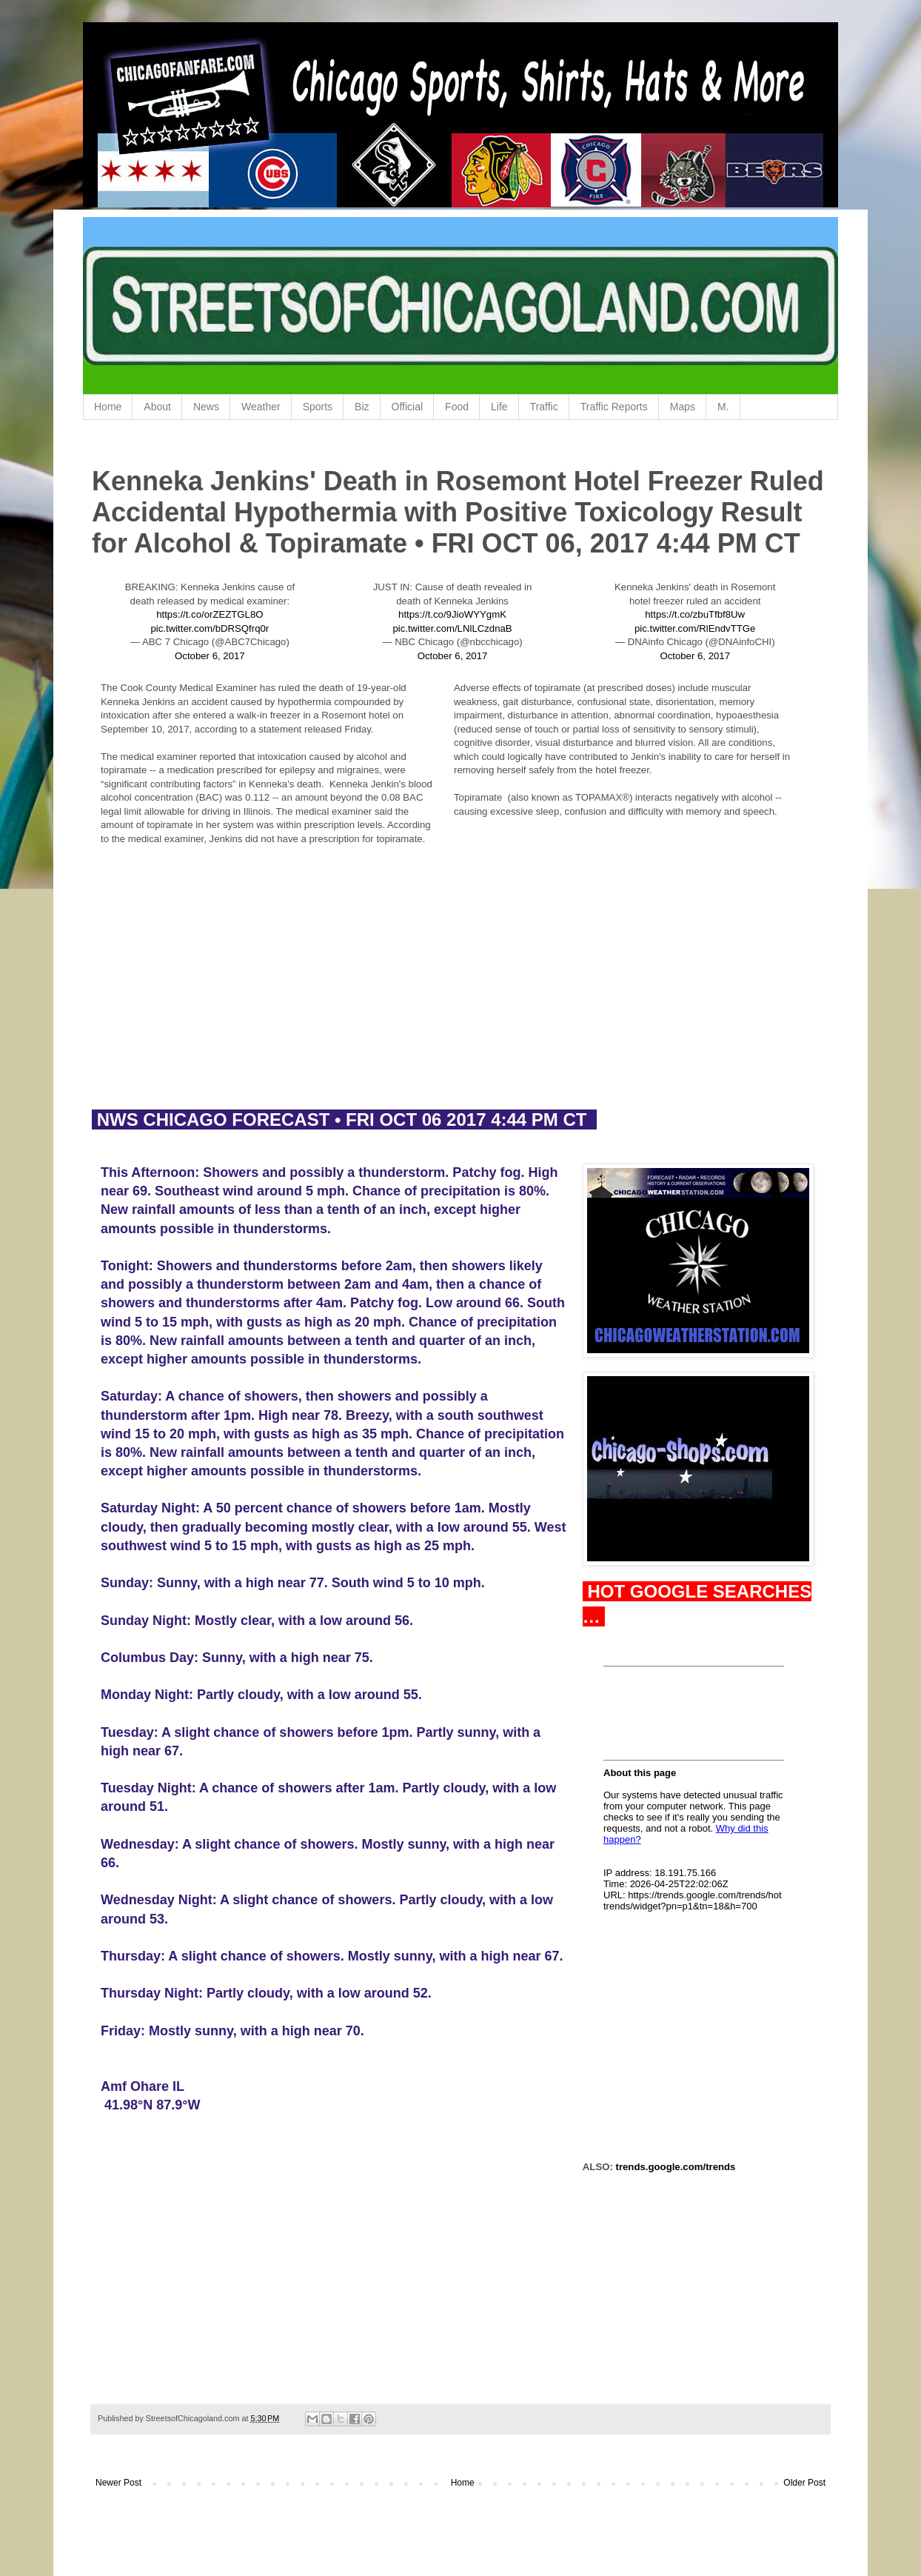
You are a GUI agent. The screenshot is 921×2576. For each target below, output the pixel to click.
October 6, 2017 (210, 655)
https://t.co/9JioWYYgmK (452, 614)
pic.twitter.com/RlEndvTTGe (694, 628)
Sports (317, 407)
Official (407, 407)
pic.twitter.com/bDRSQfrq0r (209, 628)
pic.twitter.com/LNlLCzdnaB (452, 628)
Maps (682, 407)
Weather (261, 407)
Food (457, 407)
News (206, 407)
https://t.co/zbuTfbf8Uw (695, 614)
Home (107, 407)
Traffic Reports (614, 407)
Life (499, 407)
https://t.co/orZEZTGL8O (209, 614)
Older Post (804, 2482)
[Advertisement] (460, 988)
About (157, 407)
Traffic (544, 407)
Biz (362, 407)
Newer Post (118, 2482)
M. (723, 407)
